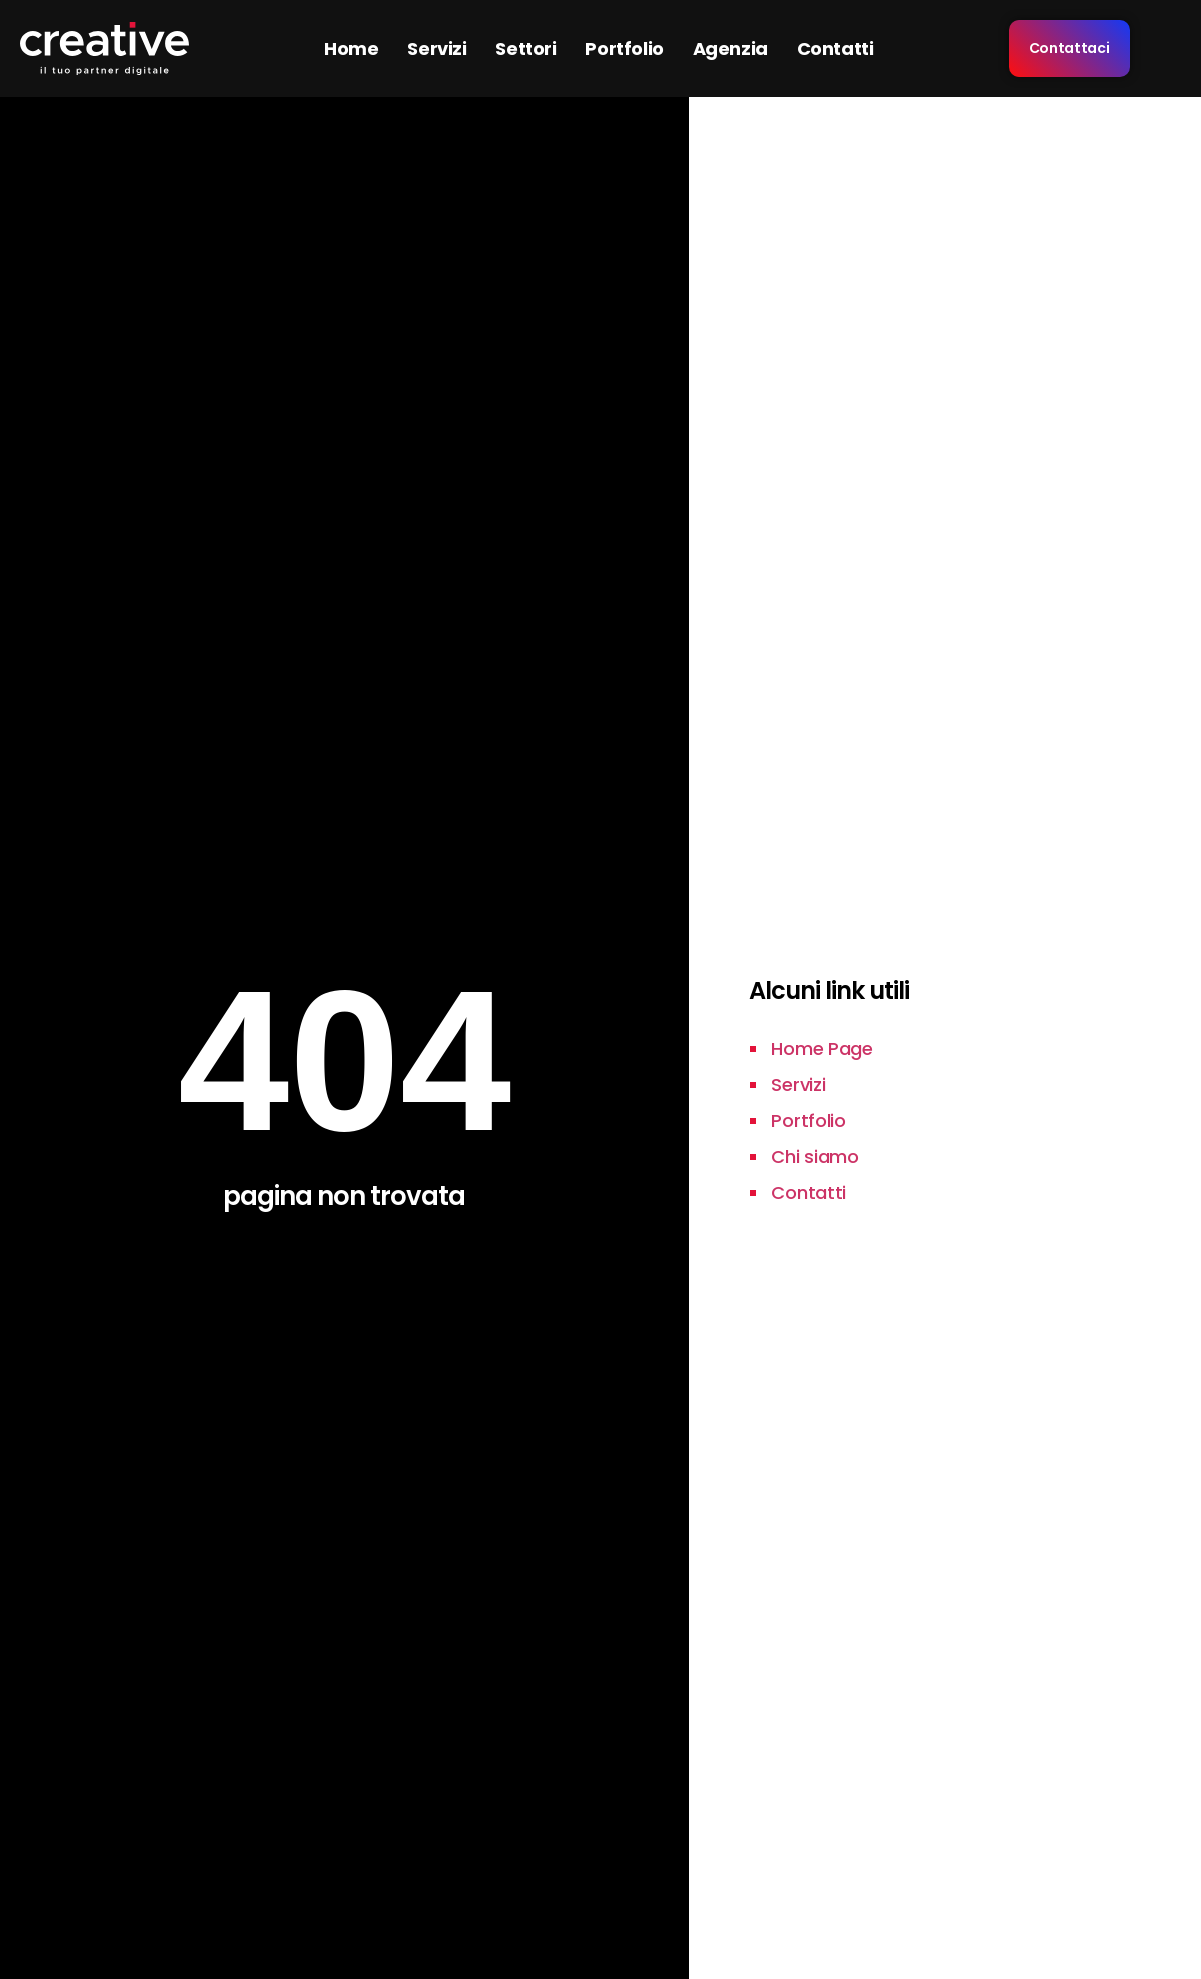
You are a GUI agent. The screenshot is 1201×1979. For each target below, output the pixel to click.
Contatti (835, 48)
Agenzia (730, 48)
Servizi (436, 48)
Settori (525, 48)
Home (351, 48)
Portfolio (624, 48)
